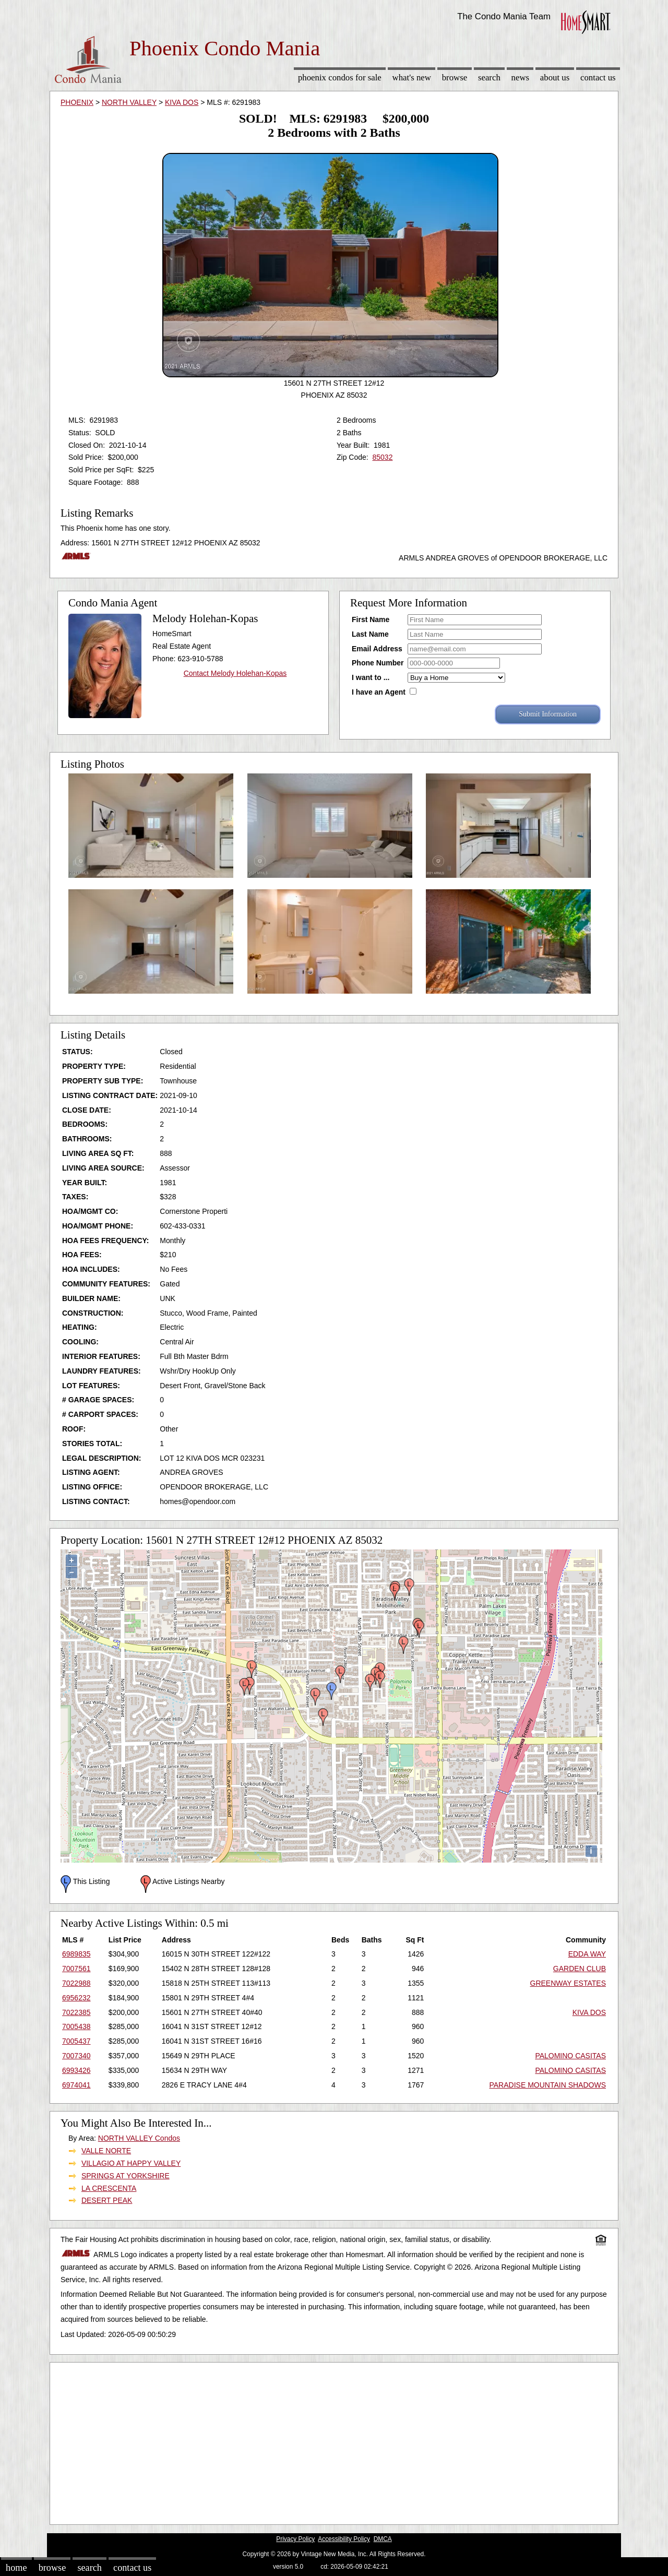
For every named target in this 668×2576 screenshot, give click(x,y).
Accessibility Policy (344, 2539)
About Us (554, 77)
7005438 (76, 2026)
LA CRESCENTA (109, 2188)
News (520, 77)
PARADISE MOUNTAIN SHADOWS (547, 2085)
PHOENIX (77, 102)
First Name (370, 619)
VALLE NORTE (106, 2150)
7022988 (76, 1983)
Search (489, 77)
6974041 (76, 2085)
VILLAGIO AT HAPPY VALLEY (131, 2163)
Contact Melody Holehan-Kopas (235, 673)
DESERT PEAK (107, 2200)
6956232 (76, 1998)
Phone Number (378, 663)
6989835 (76, 1954)
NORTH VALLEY (129, 102)
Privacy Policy (295, 2539)
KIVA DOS (181, 102)
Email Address (377, 649)
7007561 (76, 1968)
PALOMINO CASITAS (570, 2056)
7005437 (76, 2041)
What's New (411, 77)
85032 (382, 457)
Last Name (370, 634)
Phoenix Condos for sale (339, 77)
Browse (454, 77)
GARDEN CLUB (579, 1968)
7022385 (76, 2012)
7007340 (76, 2056)
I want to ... (370, 677)
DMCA (383, 2539)
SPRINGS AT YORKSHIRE (125, 2176)
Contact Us (598, 77)
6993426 (76, 2070)
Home (16, 2567)
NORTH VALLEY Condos (139, 2138)
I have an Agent (378, 692)
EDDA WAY (587, 1954)
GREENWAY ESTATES (568, 1983)
